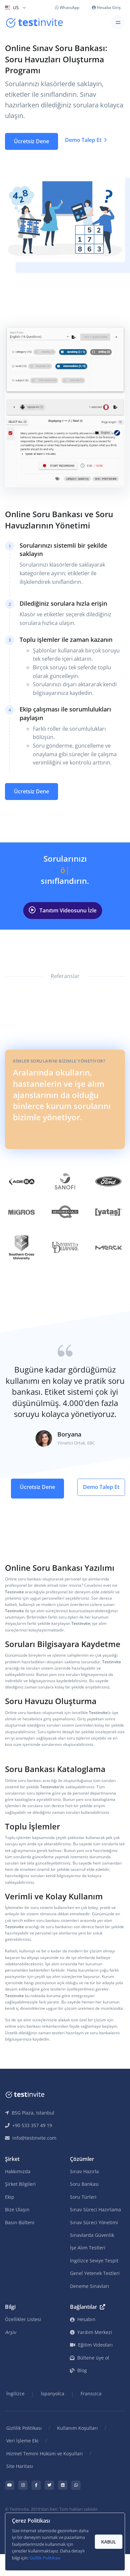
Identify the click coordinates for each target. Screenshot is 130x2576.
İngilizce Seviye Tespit (94, 2260)
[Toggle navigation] (118, 22)
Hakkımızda (18, 2171)
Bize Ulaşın (17, 2209)
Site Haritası (19, 2466)
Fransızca (91, 2393)
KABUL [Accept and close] (108, 2542)
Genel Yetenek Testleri (95, 2273)
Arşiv (10, 2332)
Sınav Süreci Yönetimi (94, 2222)
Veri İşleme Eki (22, 2440)
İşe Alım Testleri (87, 2247)
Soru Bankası (84, 2184)
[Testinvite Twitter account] (49, 2485)
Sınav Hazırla (84, 2171)
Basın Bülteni (19, 2222)
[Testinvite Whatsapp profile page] (76, 2485)
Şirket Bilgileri (20, 2184)
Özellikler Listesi (23, 2319)
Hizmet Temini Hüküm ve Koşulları (44, 2453)
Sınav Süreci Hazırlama (95, 2209)
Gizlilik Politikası (24, 2428)
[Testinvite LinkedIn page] (62, 2485)
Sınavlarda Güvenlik (92, 2235)
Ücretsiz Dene (31, 141)
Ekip (9, 2197)
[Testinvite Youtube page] (9, 2485)
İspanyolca (52, 2393)
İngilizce (15, 2393)
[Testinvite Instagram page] (23, 2485)
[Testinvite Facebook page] (36, 2485)
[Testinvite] (34, 22)
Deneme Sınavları (89, 2286)
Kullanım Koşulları (77, 2428)
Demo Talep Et (85, 140)
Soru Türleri (83, 2197)
